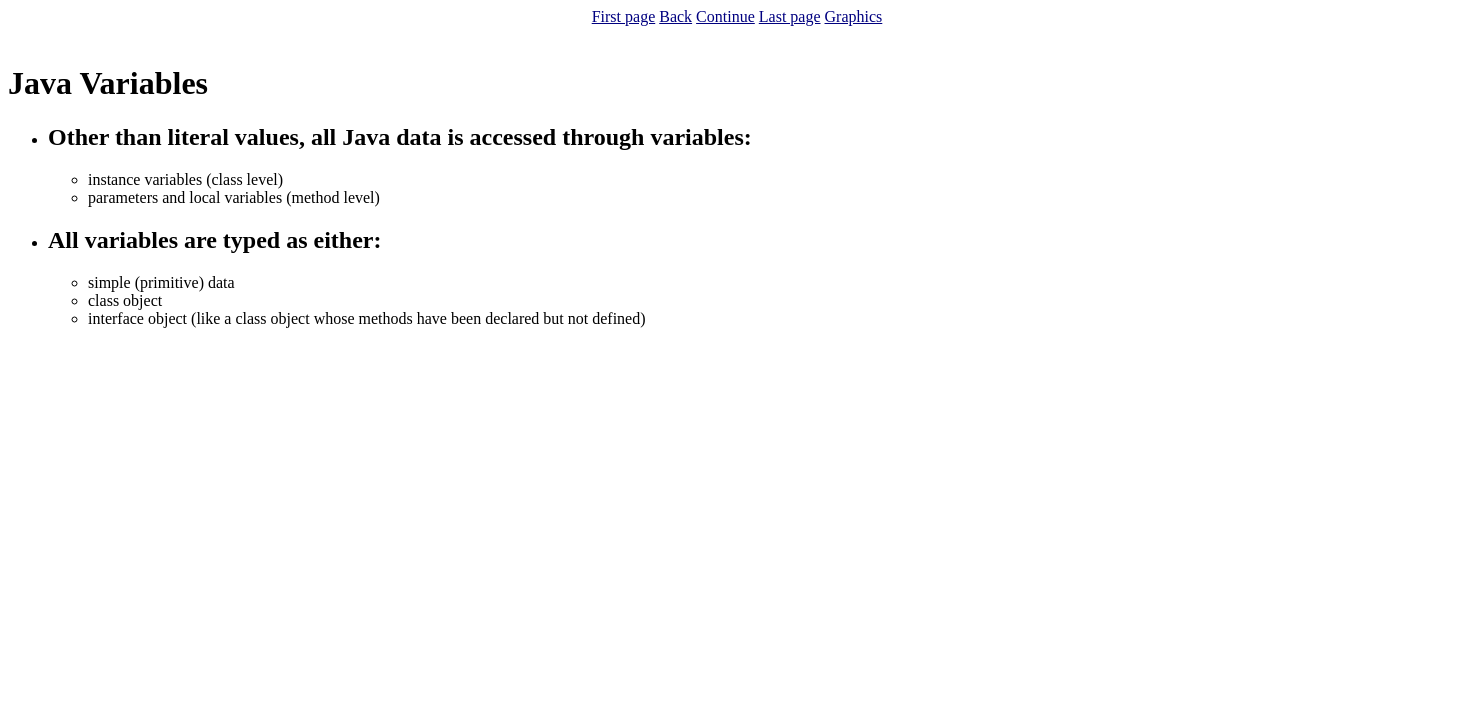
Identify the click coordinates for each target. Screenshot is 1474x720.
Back (675, 16)
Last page (790, 16)
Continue (725, 16)
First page (624, 16)
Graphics (854, 16)
